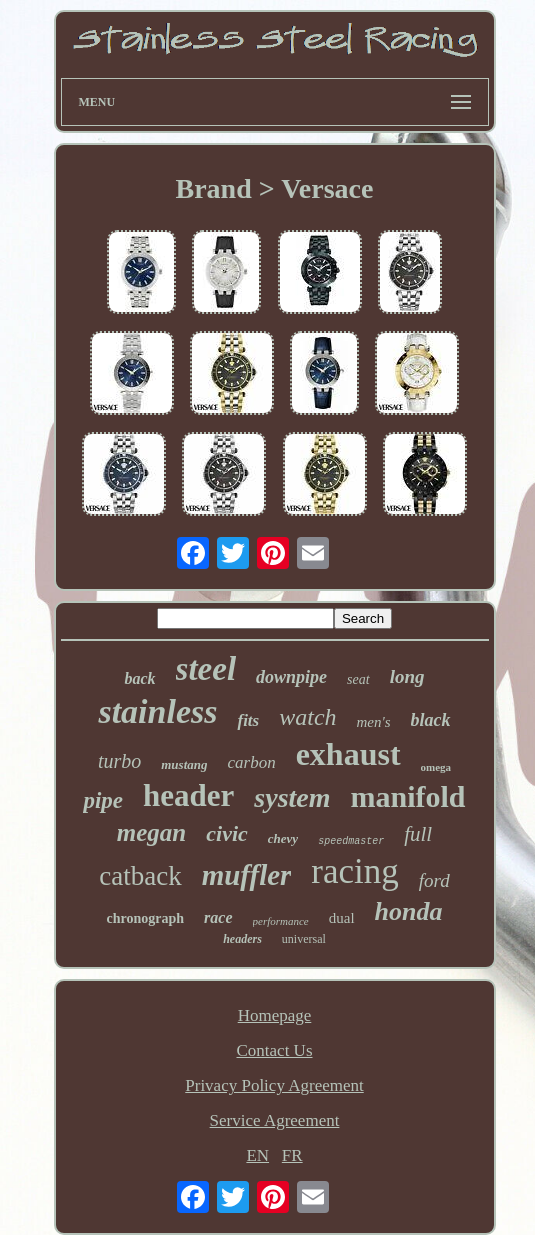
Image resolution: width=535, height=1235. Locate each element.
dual (342, 918)
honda (409, 911)
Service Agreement (275, 1120)
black (431, 720)
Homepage (275, 1015)
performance (281, 921)
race (218, 917)
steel (206, 669)
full (418, 834)
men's (374, 722)
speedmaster (351, 841)
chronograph (146, 918)
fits (248, 720)
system (292, 797)
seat (358, 679)
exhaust (348, 754)
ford (434, 880)
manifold (408, 796)
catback (140, 876)
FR (292, 1155)
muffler (247, 875)
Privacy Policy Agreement (274, 1085)
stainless (157, 711)
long (407, 676)
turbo (119, 761)
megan (151, 832)
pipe (103, 800)
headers (242, 939)
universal (304, 939)
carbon (251, 762)
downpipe (291, 677)
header (188, 795)
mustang (184, 764)
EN (257, 1155)
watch (307, 717)
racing (354, 871)
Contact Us (274, 1050)
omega (436, 767)
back (139, 678)
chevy (283, 838)
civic (227, 833)
